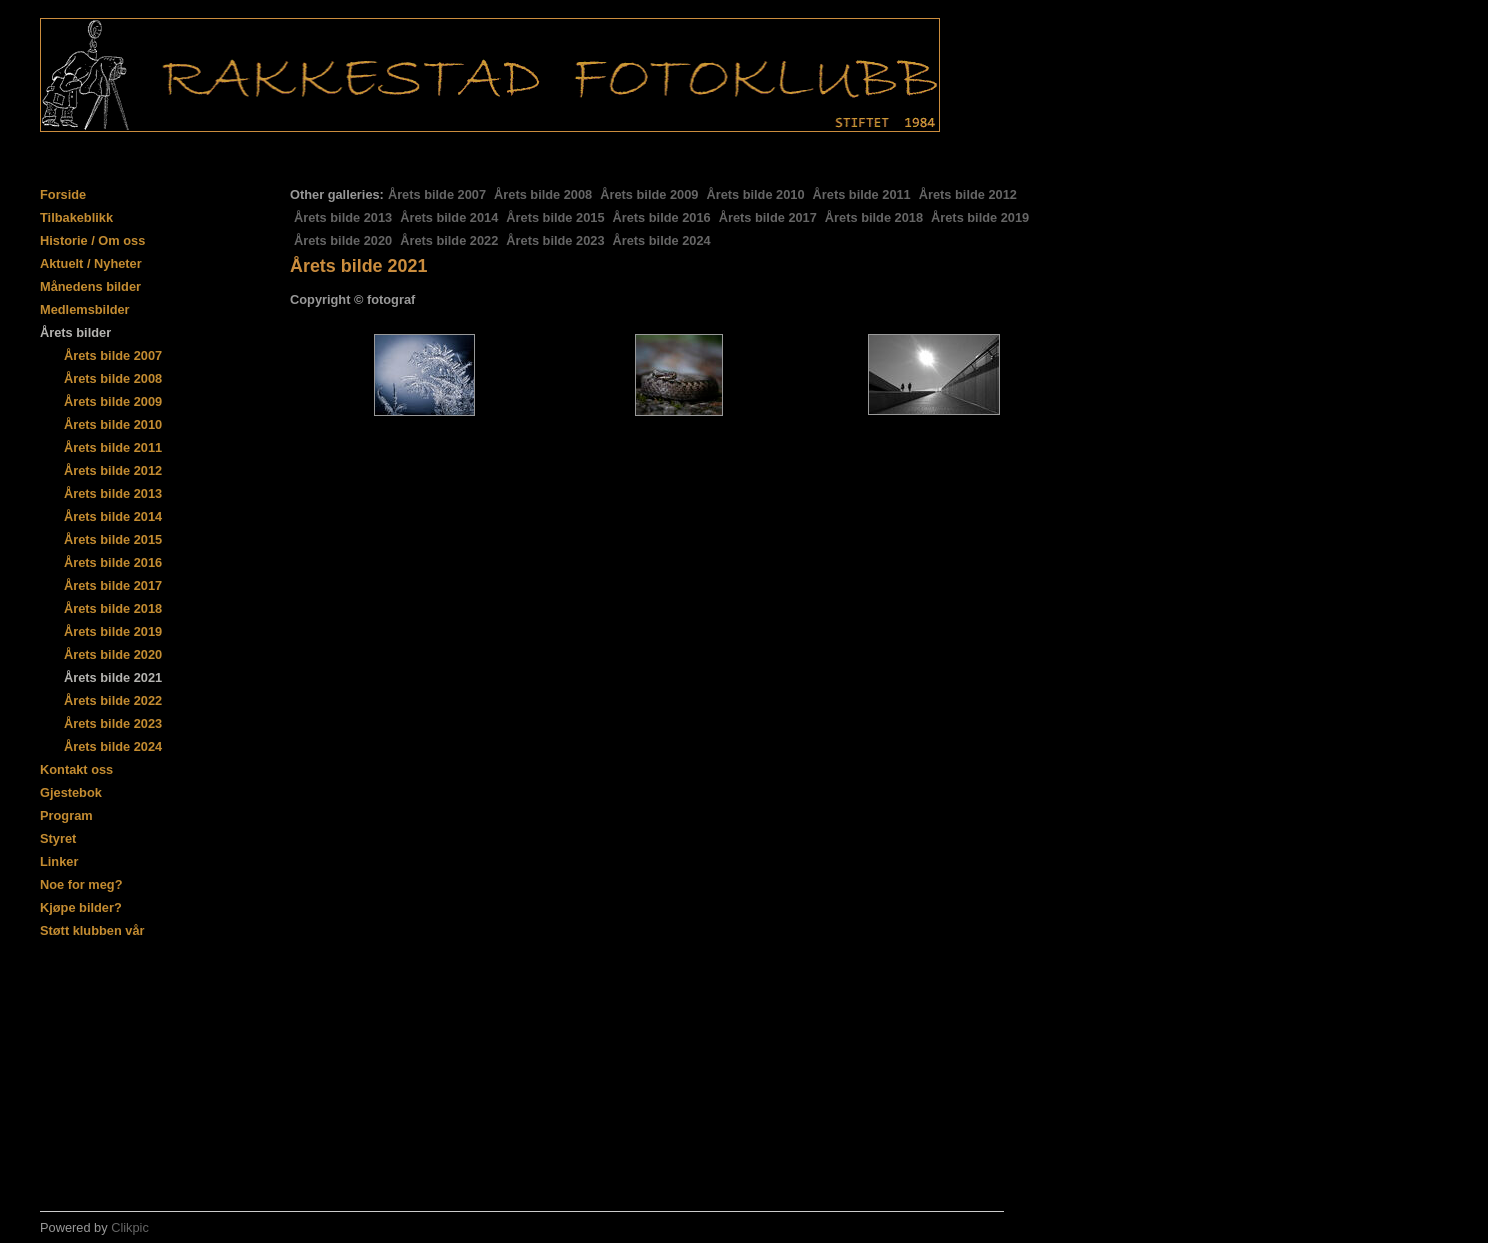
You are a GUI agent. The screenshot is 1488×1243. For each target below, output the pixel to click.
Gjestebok (71, 792)
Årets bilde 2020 (343, 240)
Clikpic (130, 1227)
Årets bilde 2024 (662, 240)
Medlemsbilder (85, 309)
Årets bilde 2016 (662, 217)
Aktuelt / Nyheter (91, 263)
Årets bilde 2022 (449, 240)
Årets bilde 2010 (755, 194)
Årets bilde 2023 (555, 240)
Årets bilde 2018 (874, 217)
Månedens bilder (90, 286)
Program (66, 815)
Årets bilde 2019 (980, 217)
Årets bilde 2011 (862, 194)
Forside (63, 194)
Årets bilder (75, 332)
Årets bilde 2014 (449, 217)
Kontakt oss (76, 769)
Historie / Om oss (92, 240)
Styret (58, 838)
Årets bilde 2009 (649, 194)
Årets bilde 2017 (768, 217)
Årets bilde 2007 (437, 194)
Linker (59, 861)
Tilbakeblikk (76, 217)
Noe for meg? (81, 884)
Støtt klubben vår (92, 930)
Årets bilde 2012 (968, 194)
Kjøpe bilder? (81, 907)
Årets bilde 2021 (113, 677)
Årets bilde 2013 (343, 217)
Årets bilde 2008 (543, 194)
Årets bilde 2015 (555, 217)
